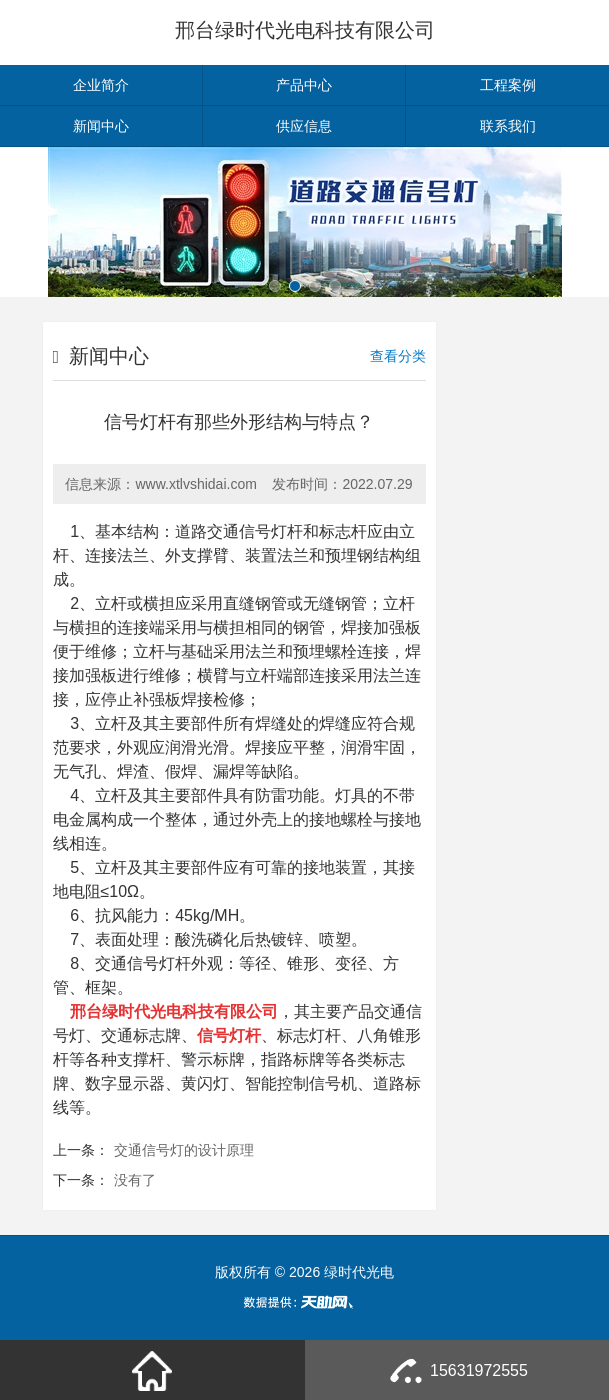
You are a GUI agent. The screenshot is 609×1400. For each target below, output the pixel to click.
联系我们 (508, 126)
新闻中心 (101, 126)
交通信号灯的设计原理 (184, 1150)
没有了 (135, 1180)
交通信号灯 (247, 531)
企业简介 (101, 85)
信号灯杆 (159, 963)
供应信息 (304, 126)
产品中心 (304, 85)
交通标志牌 (141, 1035)
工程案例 (508, 85)
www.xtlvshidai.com (195, 484)
